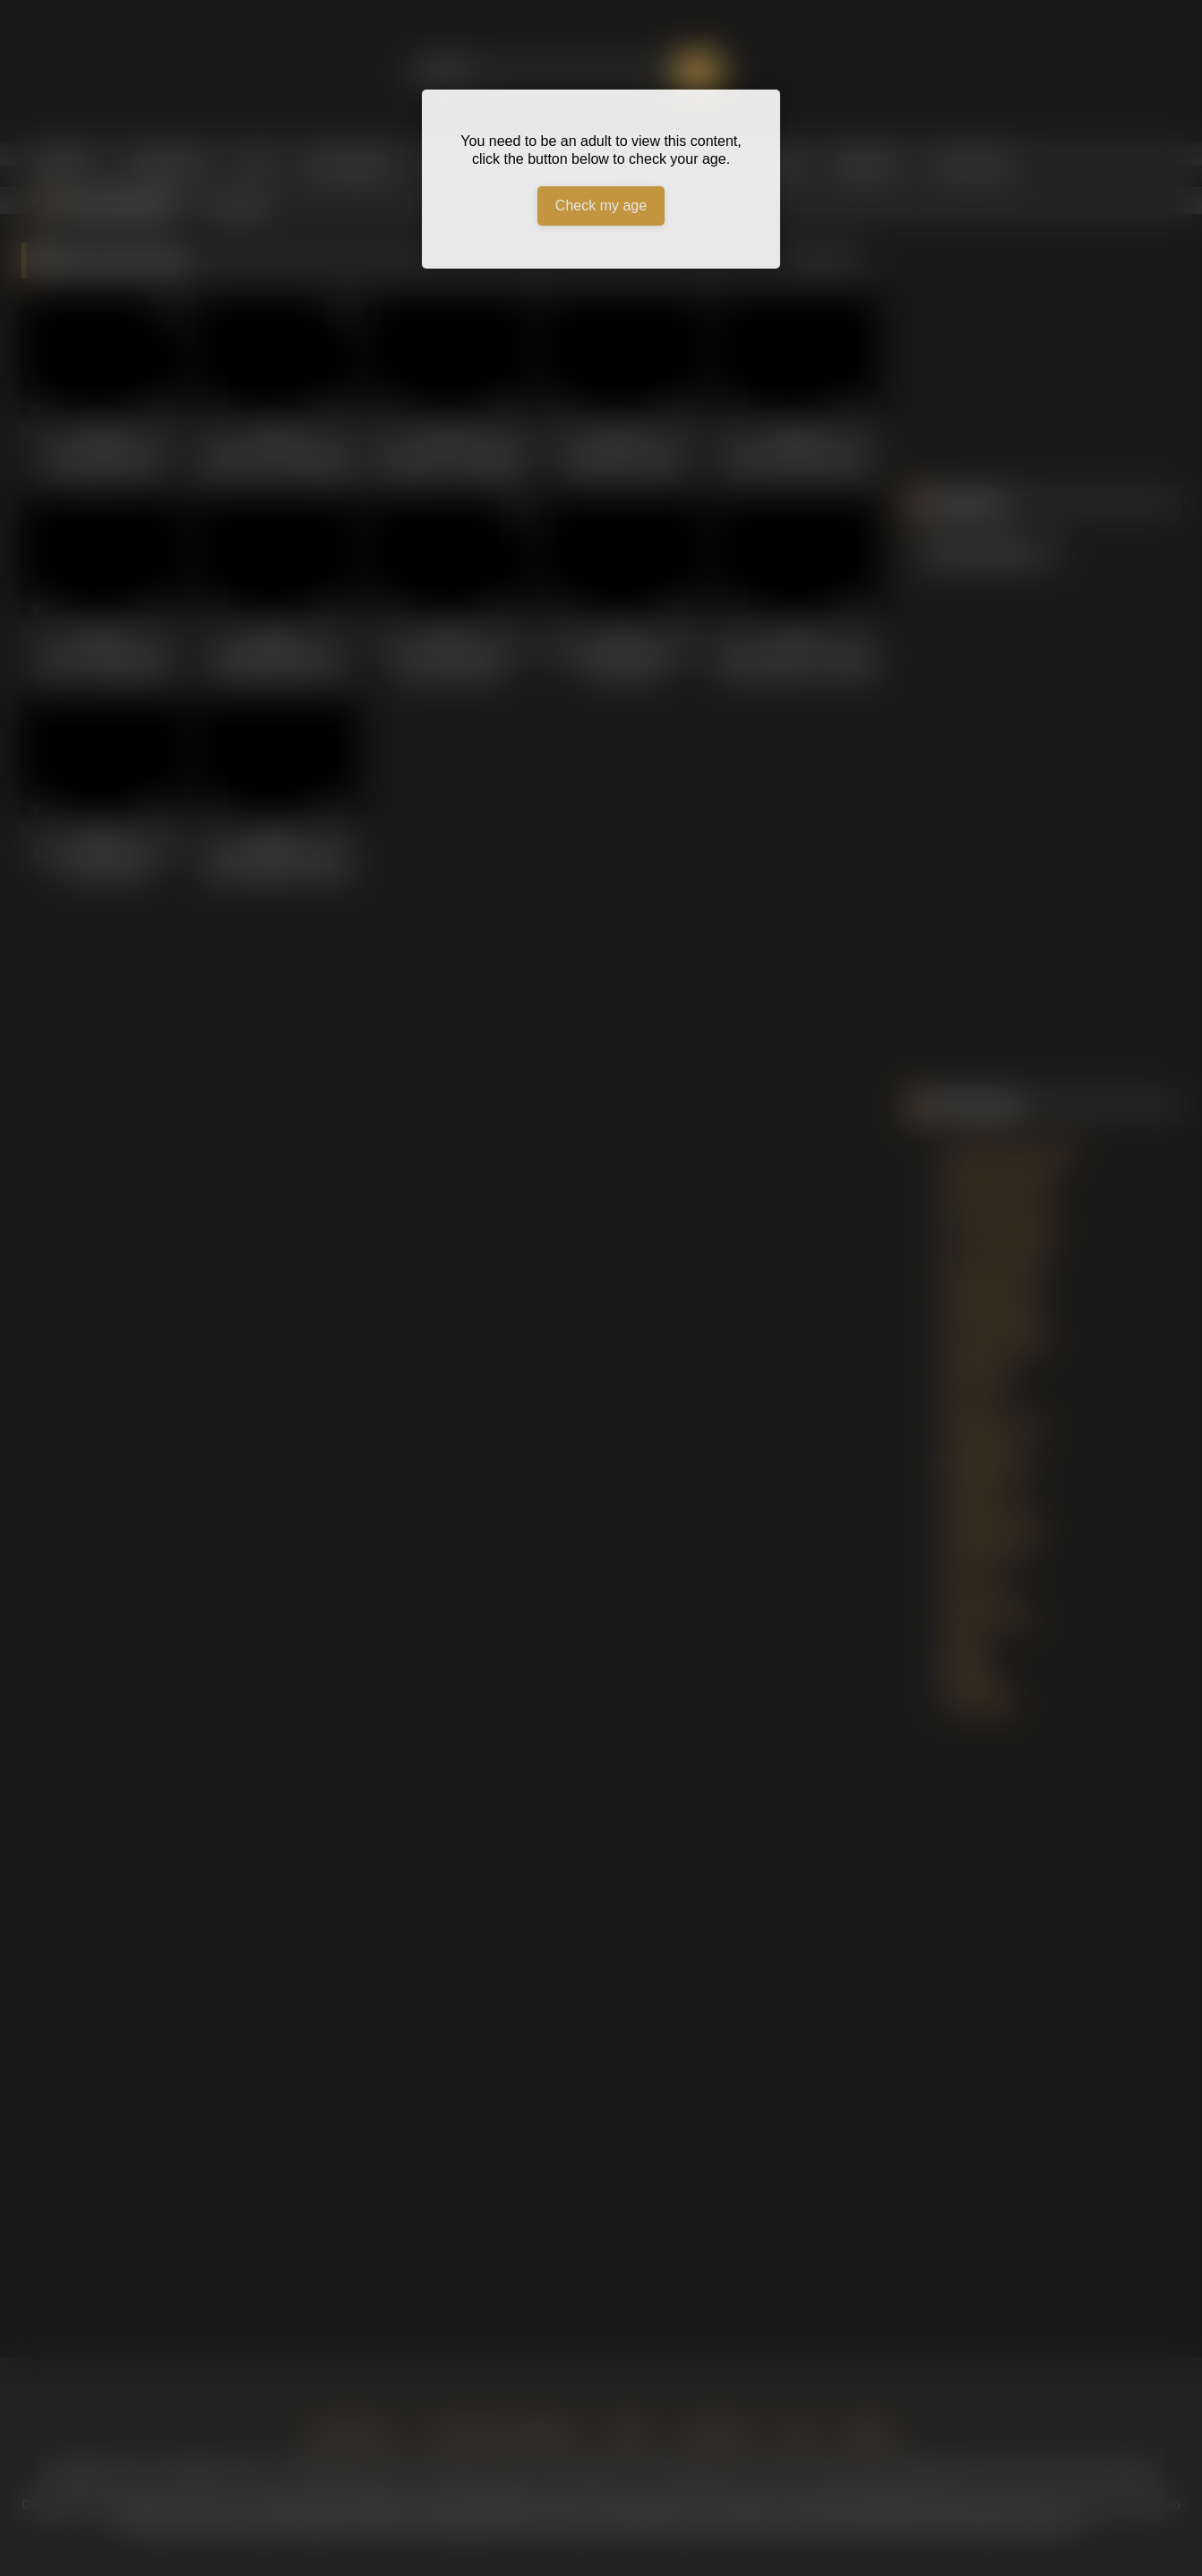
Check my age (601, 205)
